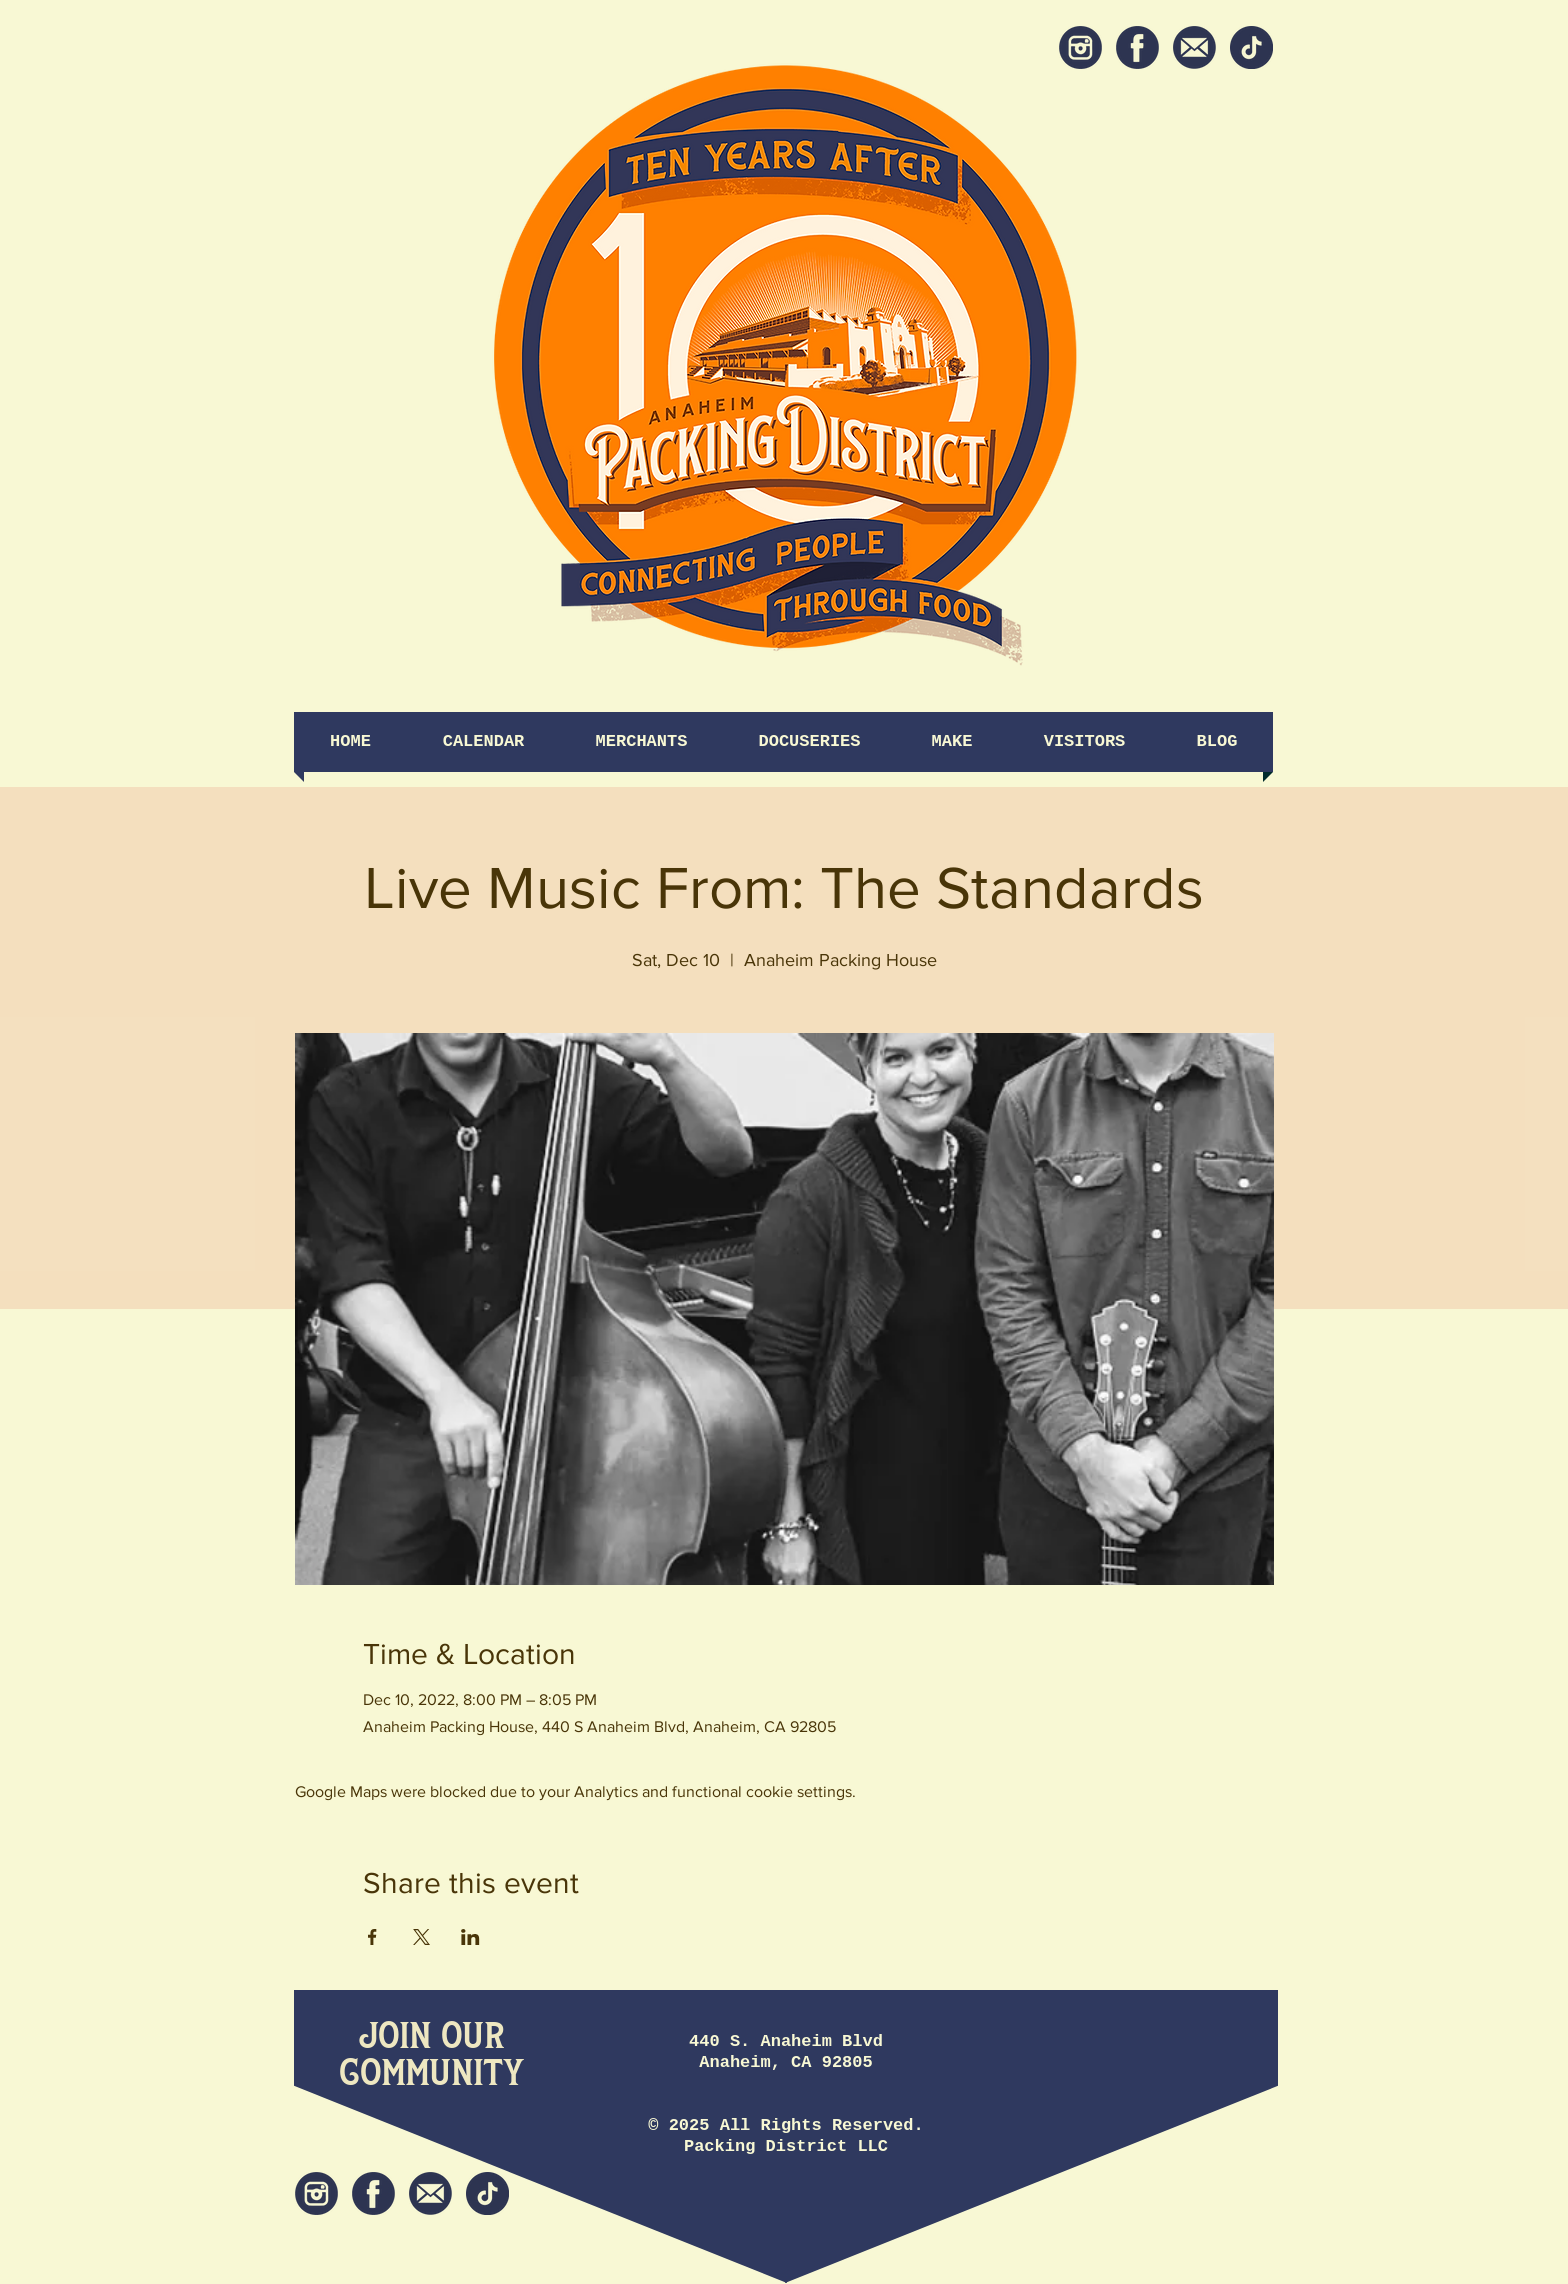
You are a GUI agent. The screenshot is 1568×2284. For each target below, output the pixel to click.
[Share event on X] (421, 1937)
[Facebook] (1137, 47)
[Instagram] (1080, 47)
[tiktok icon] (1251, 47)
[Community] (431, 2074)
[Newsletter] (1194, 47)
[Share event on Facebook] (372, 1937)
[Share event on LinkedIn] (470, 1937)
